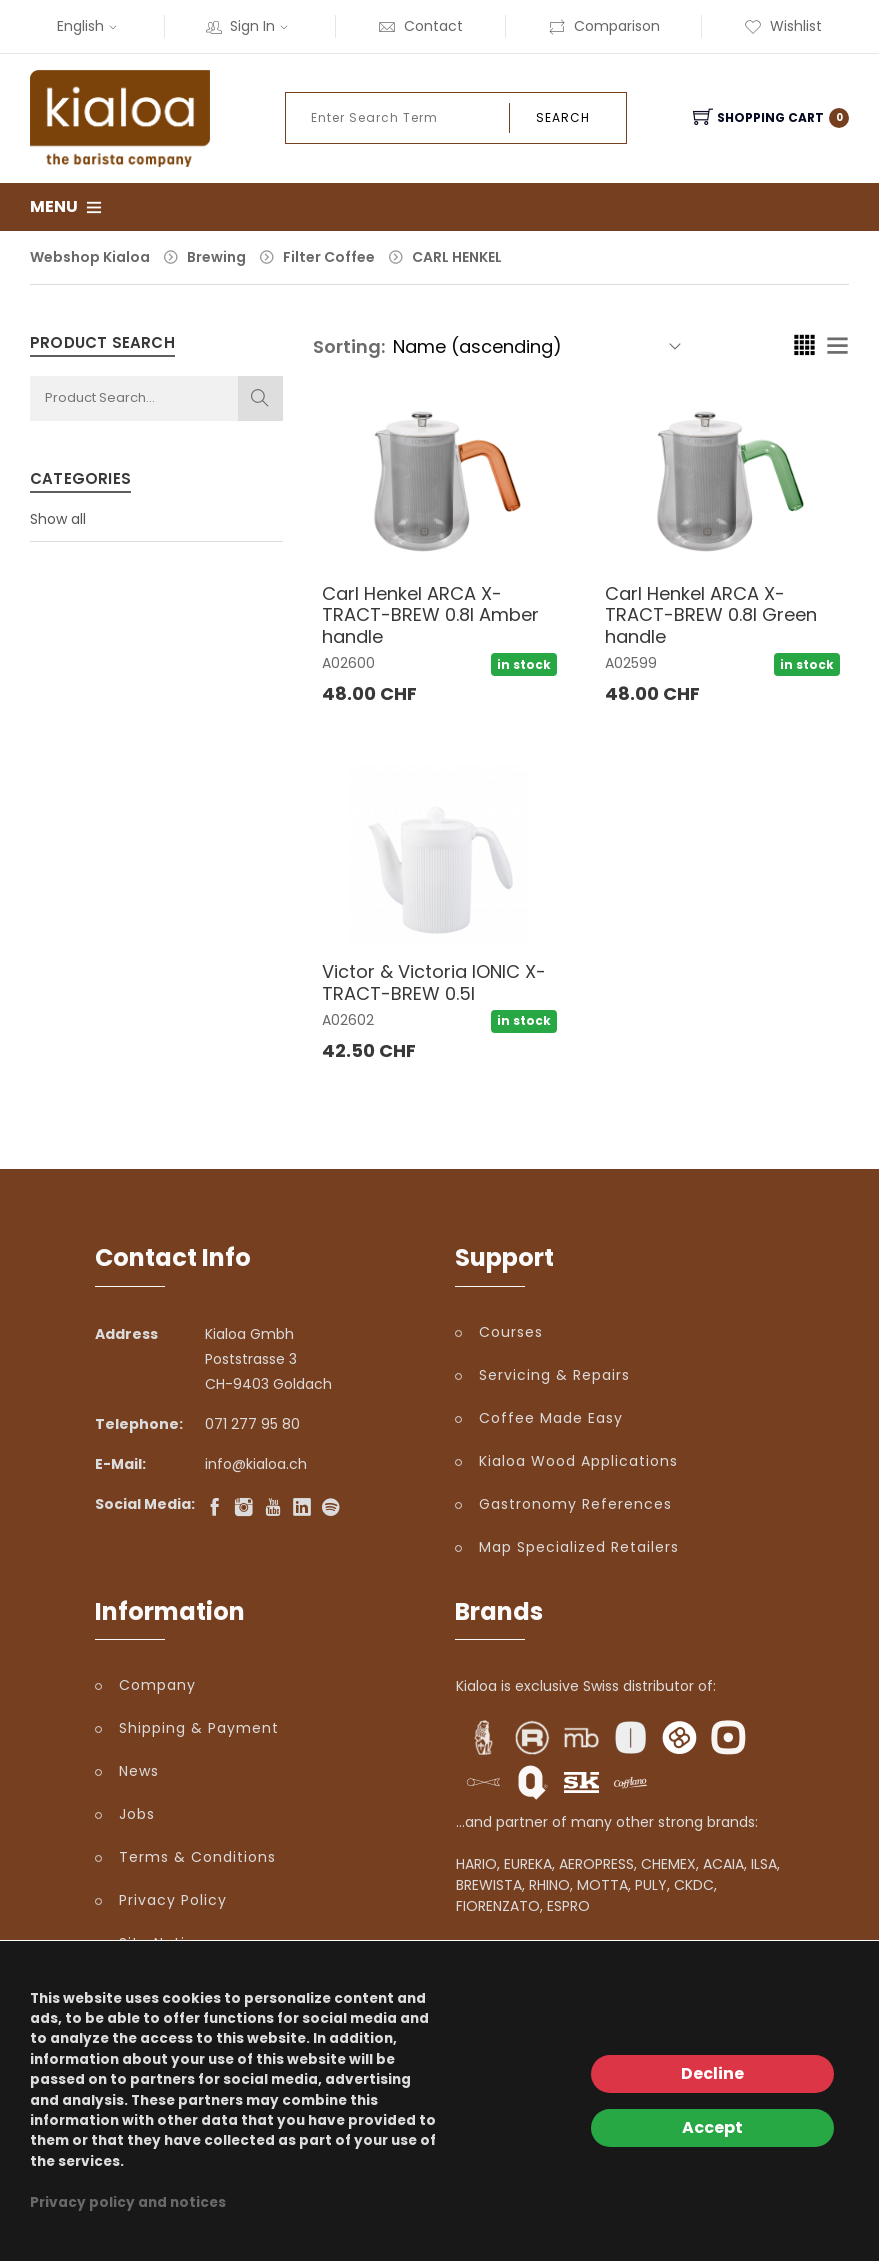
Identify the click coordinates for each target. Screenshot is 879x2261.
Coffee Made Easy (551, 1418)
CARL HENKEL (457, 257)
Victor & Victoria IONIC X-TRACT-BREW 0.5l (434, 982)
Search (563, 117)
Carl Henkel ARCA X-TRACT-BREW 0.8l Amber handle (430, 615)
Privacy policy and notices (128, 2202)
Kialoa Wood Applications (578, 1461)
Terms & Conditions (197, 1857)
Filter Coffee (329, 257)
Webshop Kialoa (90, 257)
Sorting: (349, 346)
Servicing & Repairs (554, 1375)
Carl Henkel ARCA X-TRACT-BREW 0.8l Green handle (711, 615)
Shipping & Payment (199, 1728)
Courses (511, 1332)
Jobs (137, 1814)
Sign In (249, 26)
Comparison (604, 26)
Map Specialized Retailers (579, 1547)
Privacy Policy (173, 1900)
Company (157, 1685)
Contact (420, 26)
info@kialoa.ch (256, 1464)
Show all (58, 519)
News (139, 1771)
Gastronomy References (575, 1504)
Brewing (216, 257)
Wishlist (783, 26)
